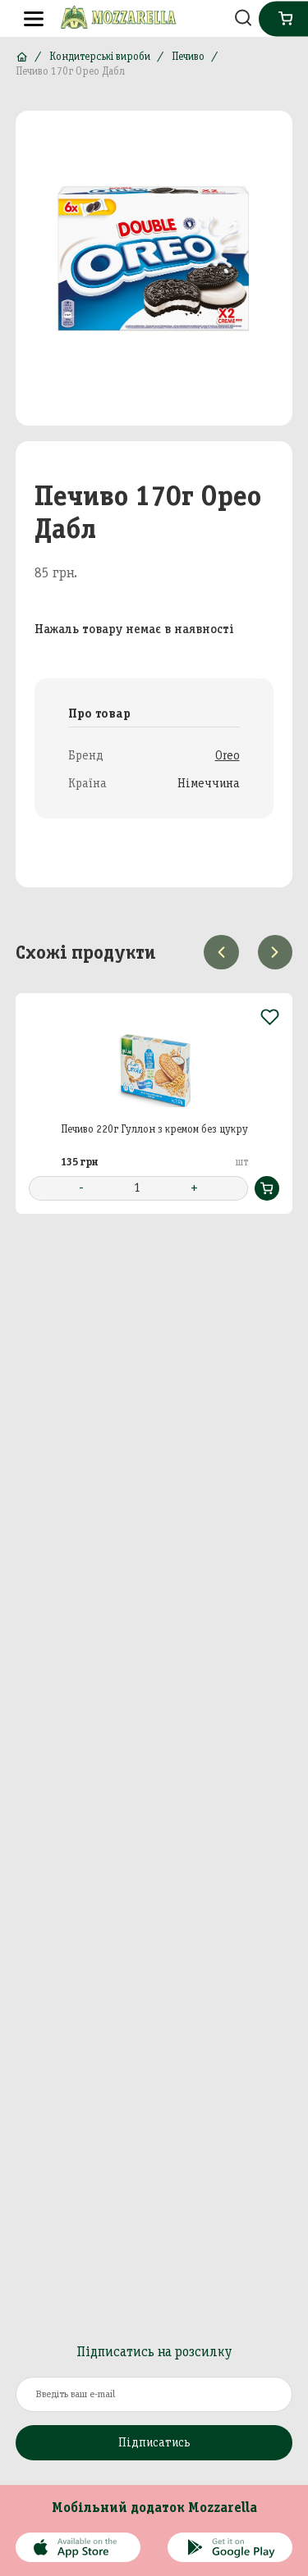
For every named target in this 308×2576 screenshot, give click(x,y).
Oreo (227, 755)
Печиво (188, 56)
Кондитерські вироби (99, 56)
